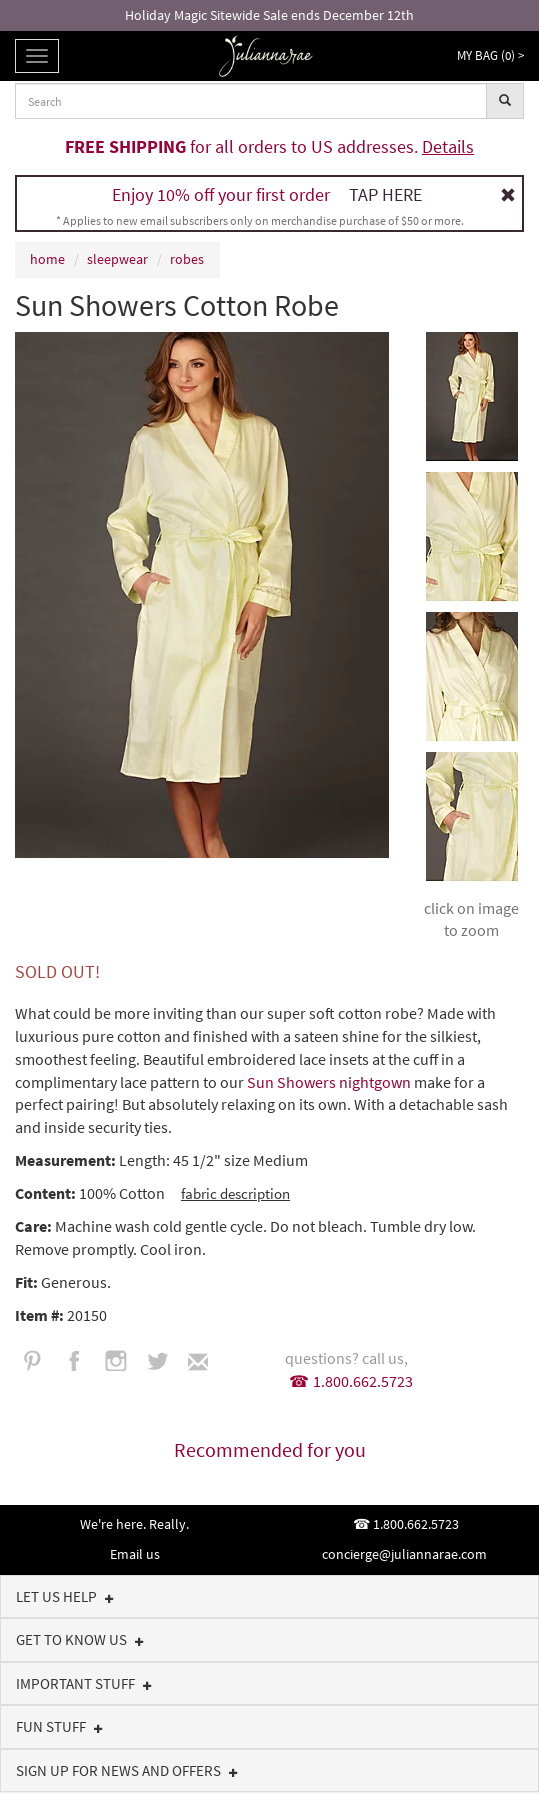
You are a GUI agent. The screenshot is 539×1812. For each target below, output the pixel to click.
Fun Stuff (59, 1726)
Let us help (65, 1596)
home (47, 259)
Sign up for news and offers (127, 1770)
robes (187, 259)
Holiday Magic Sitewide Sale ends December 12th (269, 15)
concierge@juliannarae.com (404, 1554)
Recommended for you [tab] (270, 1449)
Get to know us (80, 1639)
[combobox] (251, 101)
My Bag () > (490, 55)
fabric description (235, 1193)
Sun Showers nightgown (330, 1082)
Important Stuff (84, 1683)
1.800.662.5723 (363, 1381)
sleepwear (117, 259)
